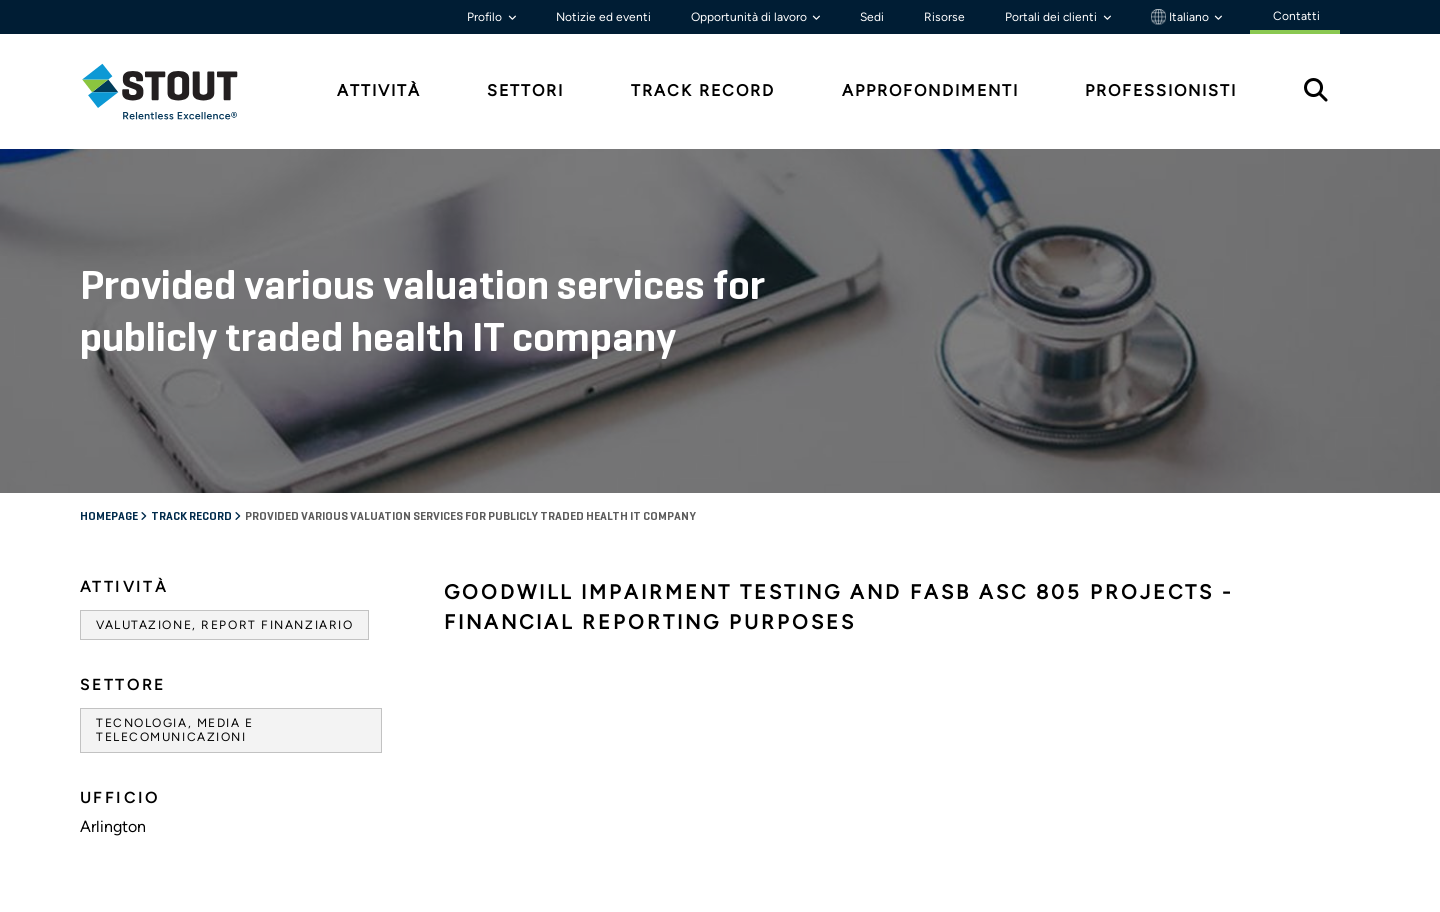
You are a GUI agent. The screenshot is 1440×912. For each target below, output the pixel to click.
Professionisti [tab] (1161, 90)
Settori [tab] (525, 90)
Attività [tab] (379, 90)
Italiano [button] (1181, 17)
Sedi (872, 17)
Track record (192, 517)
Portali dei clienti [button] (1052, 17)
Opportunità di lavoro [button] (750, 17)
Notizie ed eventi (603, 17)
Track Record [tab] (703, 90)
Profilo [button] (486, 17)
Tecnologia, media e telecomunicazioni (175, 730)
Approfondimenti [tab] (930, 90)
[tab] (175, 91)
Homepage (110, 517)
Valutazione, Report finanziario (224, 625)
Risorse (944, 17)
